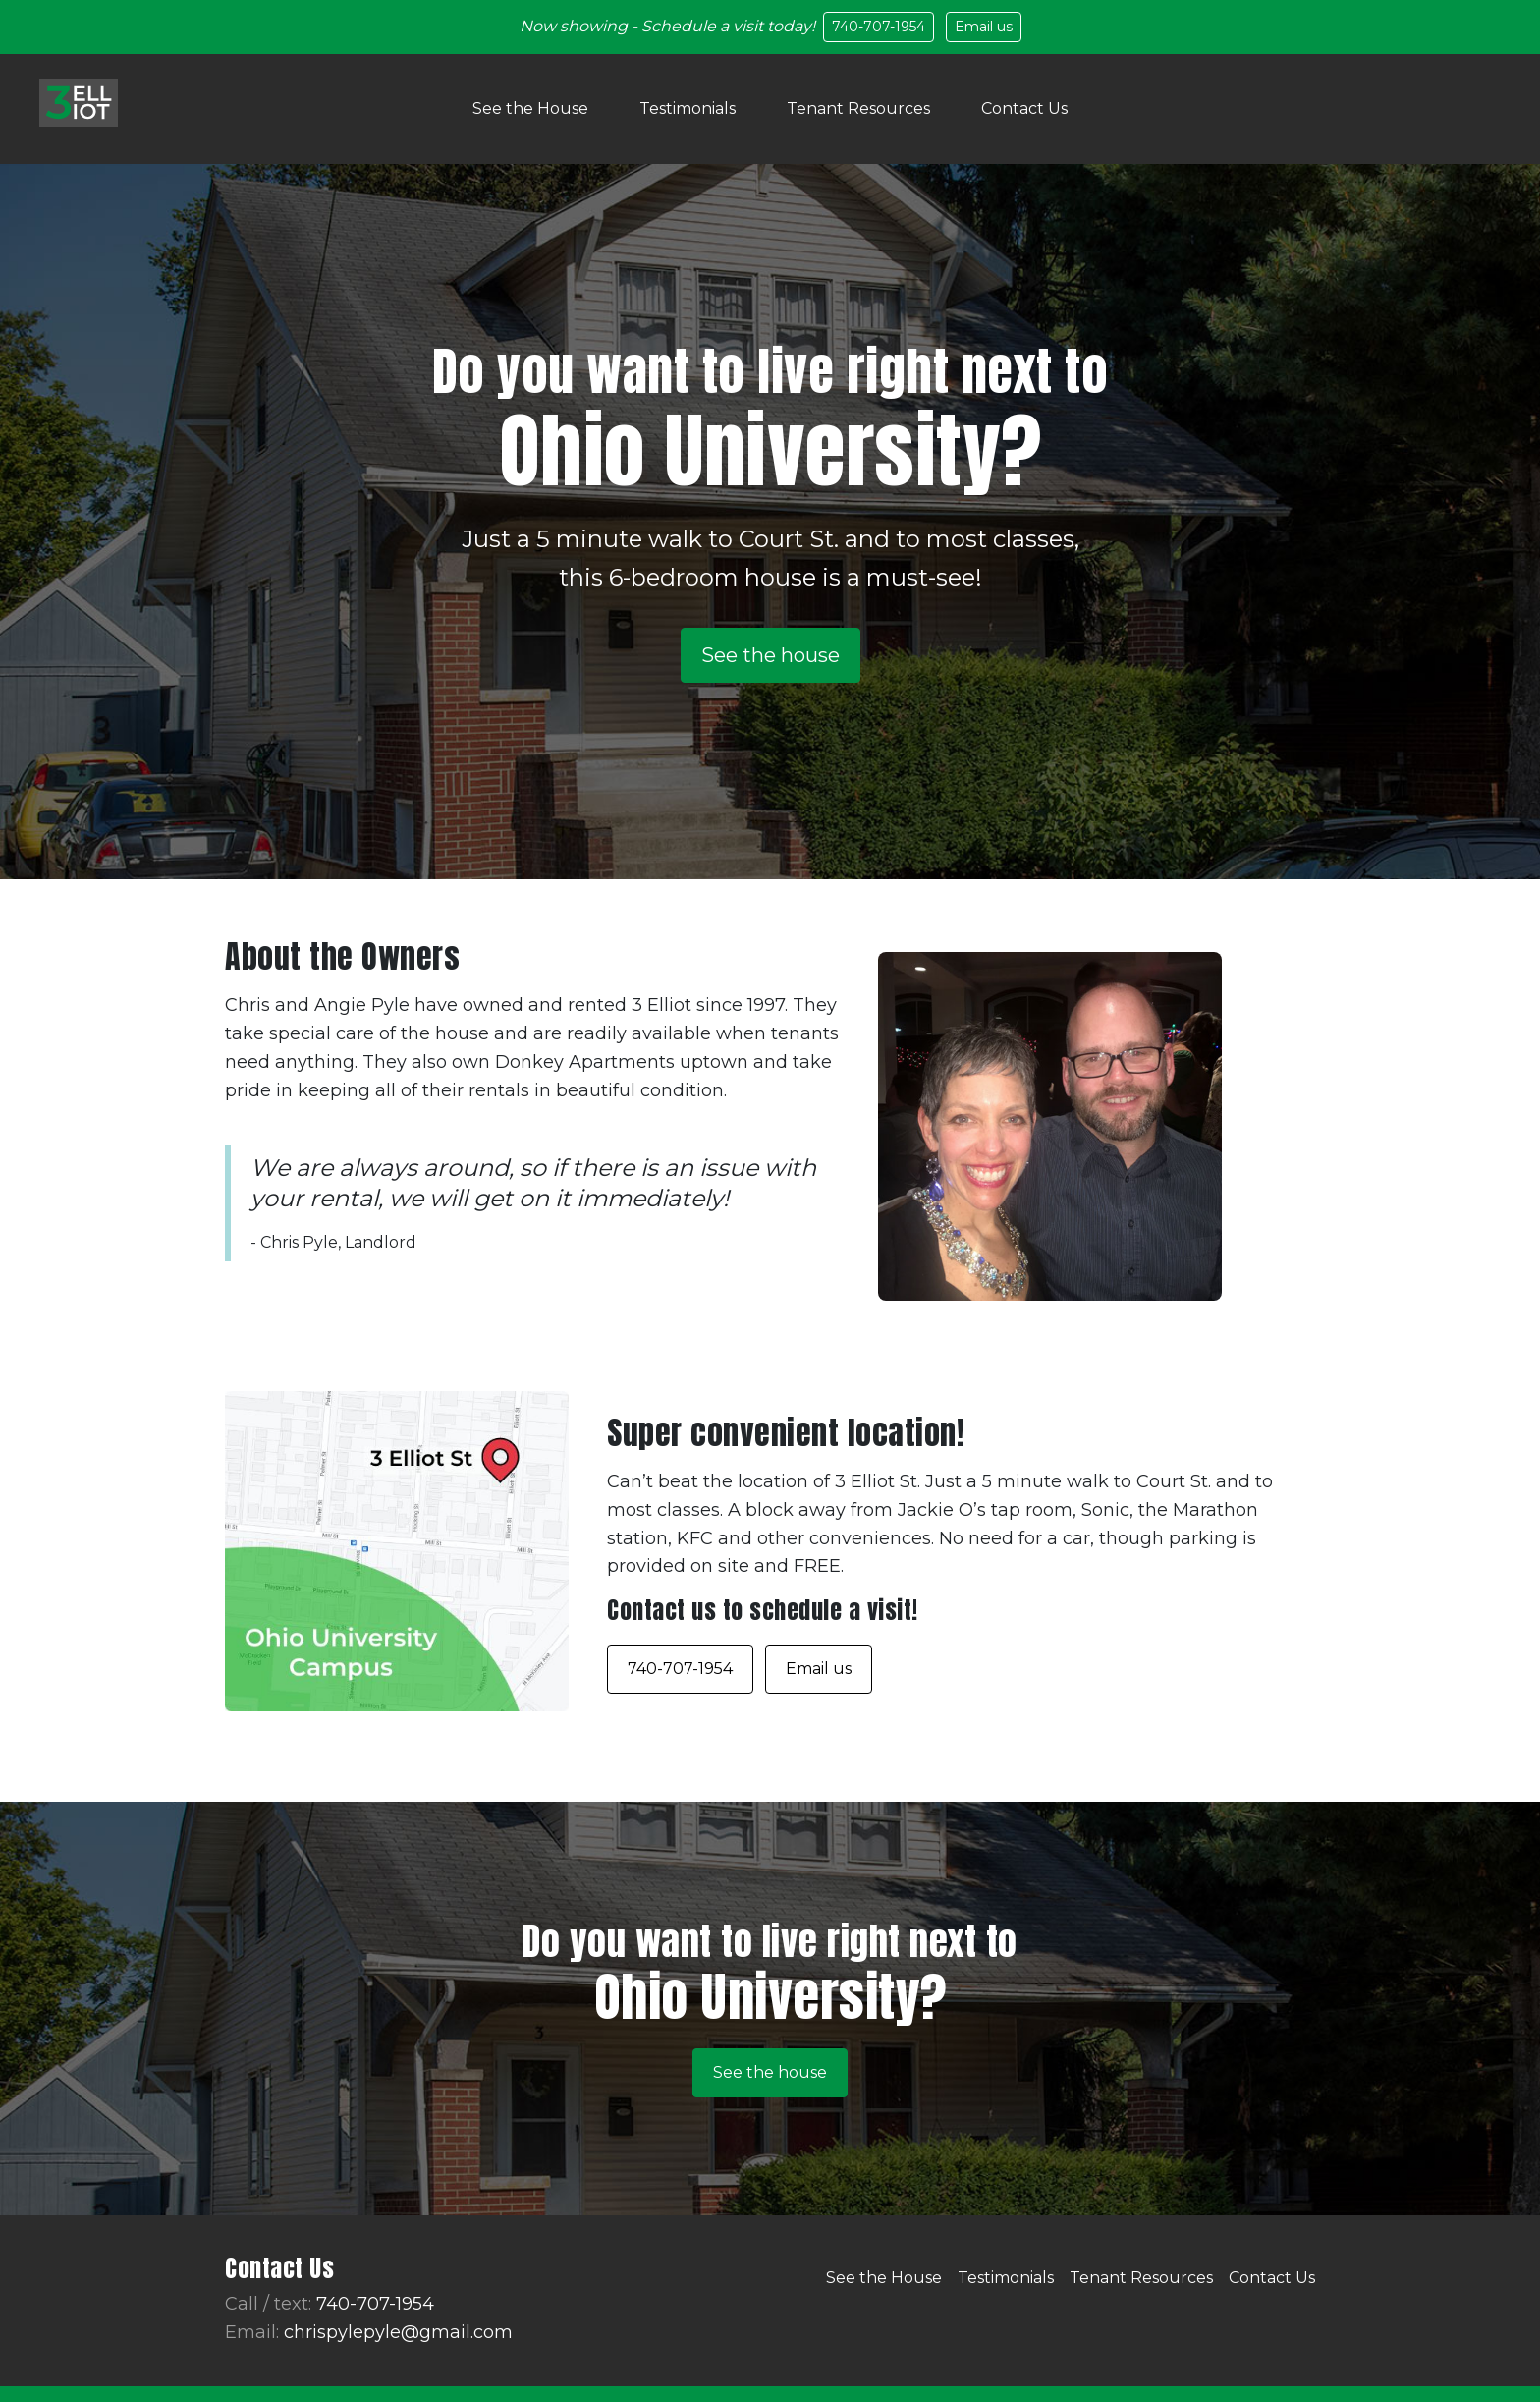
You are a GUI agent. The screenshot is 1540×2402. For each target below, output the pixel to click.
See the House (530, 108)
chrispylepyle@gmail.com (398, 2332)
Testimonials (687, 108)
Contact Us (1024, 108)
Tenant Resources (858, 108)
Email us (984, 26)
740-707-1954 (878, 26)
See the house (770, 655)
